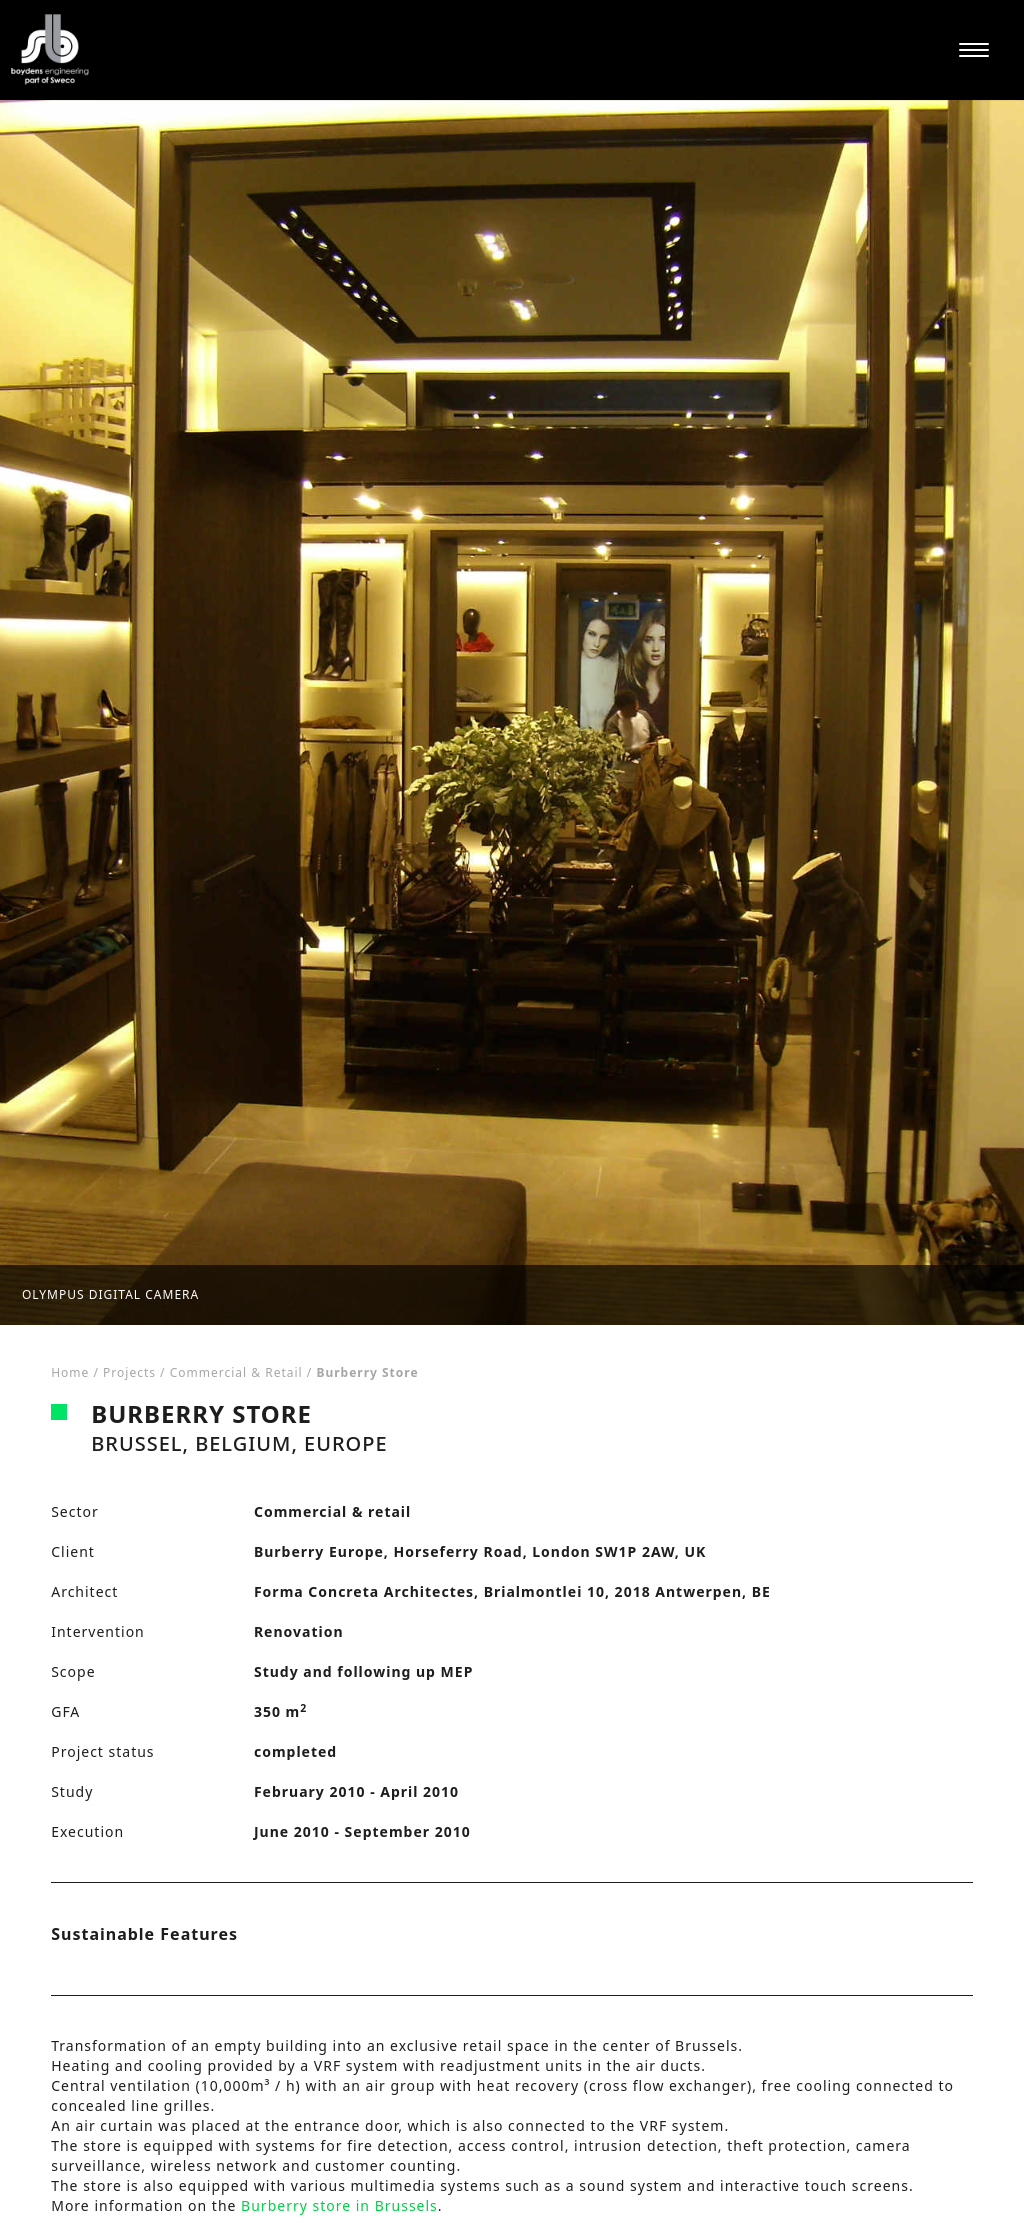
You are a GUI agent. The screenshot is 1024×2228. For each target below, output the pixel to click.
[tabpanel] (512, 712)
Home (70, 1372)
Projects (129, 1372)
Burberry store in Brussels (339, 2205)
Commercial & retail (236, 1372)
